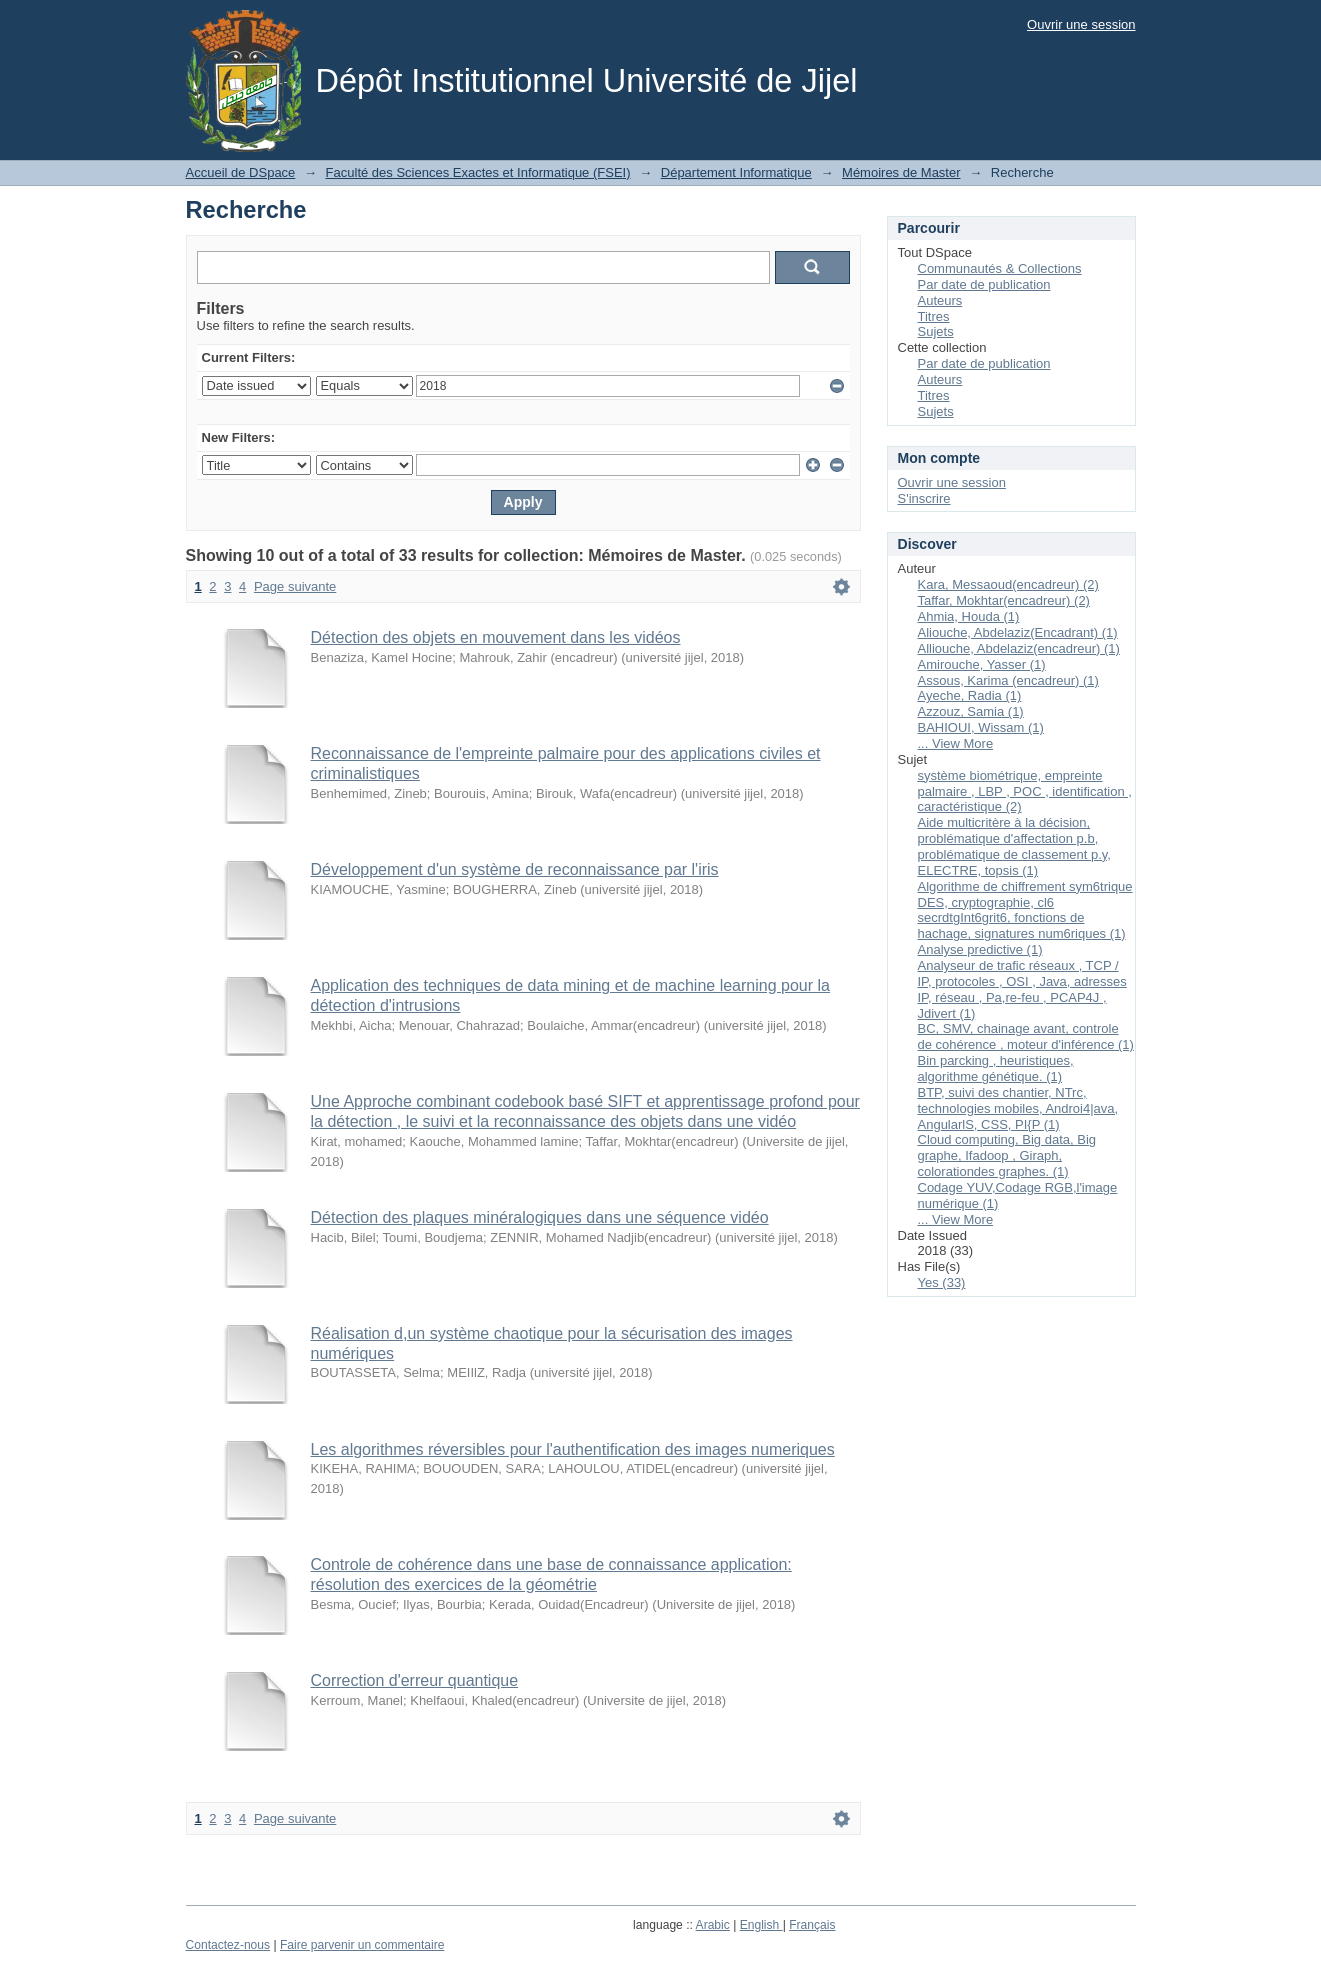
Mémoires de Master (901, 172)
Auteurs (940, 300)
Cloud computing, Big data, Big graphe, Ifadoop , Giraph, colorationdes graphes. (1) (1007, 1155)
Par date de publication (984, 284)
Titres (934, 316)
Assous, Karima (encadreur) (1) (1008, 680)
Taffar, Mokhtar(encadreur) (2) (1004, 600)
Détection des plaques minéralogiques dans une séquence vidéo (540, 1217)
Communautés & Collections (1000, 268)
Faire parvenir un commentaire (362, 1945)
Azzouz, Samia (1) (971, 711)
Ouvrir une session (1081, 24)
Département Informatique (736, 172)
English (761, 1925)
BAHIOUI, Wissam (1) (981, 727)
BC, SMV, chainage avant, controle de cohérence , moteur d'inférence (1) (1026, 1036)
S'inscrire (924, 498)
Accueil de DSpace (241, 172)
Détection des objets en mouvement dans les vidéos (496, 637)
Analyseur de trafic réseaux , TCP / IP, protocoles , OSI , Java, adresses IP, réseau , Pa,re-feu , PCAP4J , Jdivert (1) (1022, 989)
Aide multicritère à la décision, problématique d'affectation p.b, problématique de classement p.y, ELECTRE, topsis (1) (1014, 846)
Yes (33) (942, 1282)
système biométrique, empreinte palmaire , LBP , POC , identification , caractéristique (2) (1025, 791)
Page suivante (295, 586)
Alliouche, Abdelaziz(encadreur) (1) (1019, 648)
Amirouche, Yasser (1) (982, 664)
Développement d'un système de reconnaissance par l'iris (515, 869)
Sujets (936, 331)
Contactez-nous (228, 1945)
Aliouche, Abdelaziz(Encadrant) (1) (1018, 632)
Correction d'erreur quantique (415, 1680)
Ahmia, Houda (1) (969, 616)
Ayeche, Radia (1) (970, 695)
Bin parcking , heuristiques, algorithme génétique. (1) (996, 1068)
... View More (956, 743)
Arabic (713, 1925)
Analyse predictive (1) (980, 949)
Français (812, 1925)
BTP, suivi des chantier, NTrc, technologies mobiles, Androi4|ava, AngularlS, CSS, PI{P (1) (1018, 1108)
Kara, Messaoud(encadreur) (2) (1008, 584)
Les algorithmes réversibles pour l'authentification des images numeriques (573, 1449)
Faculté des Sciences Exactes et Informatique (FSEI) (478, 172)
